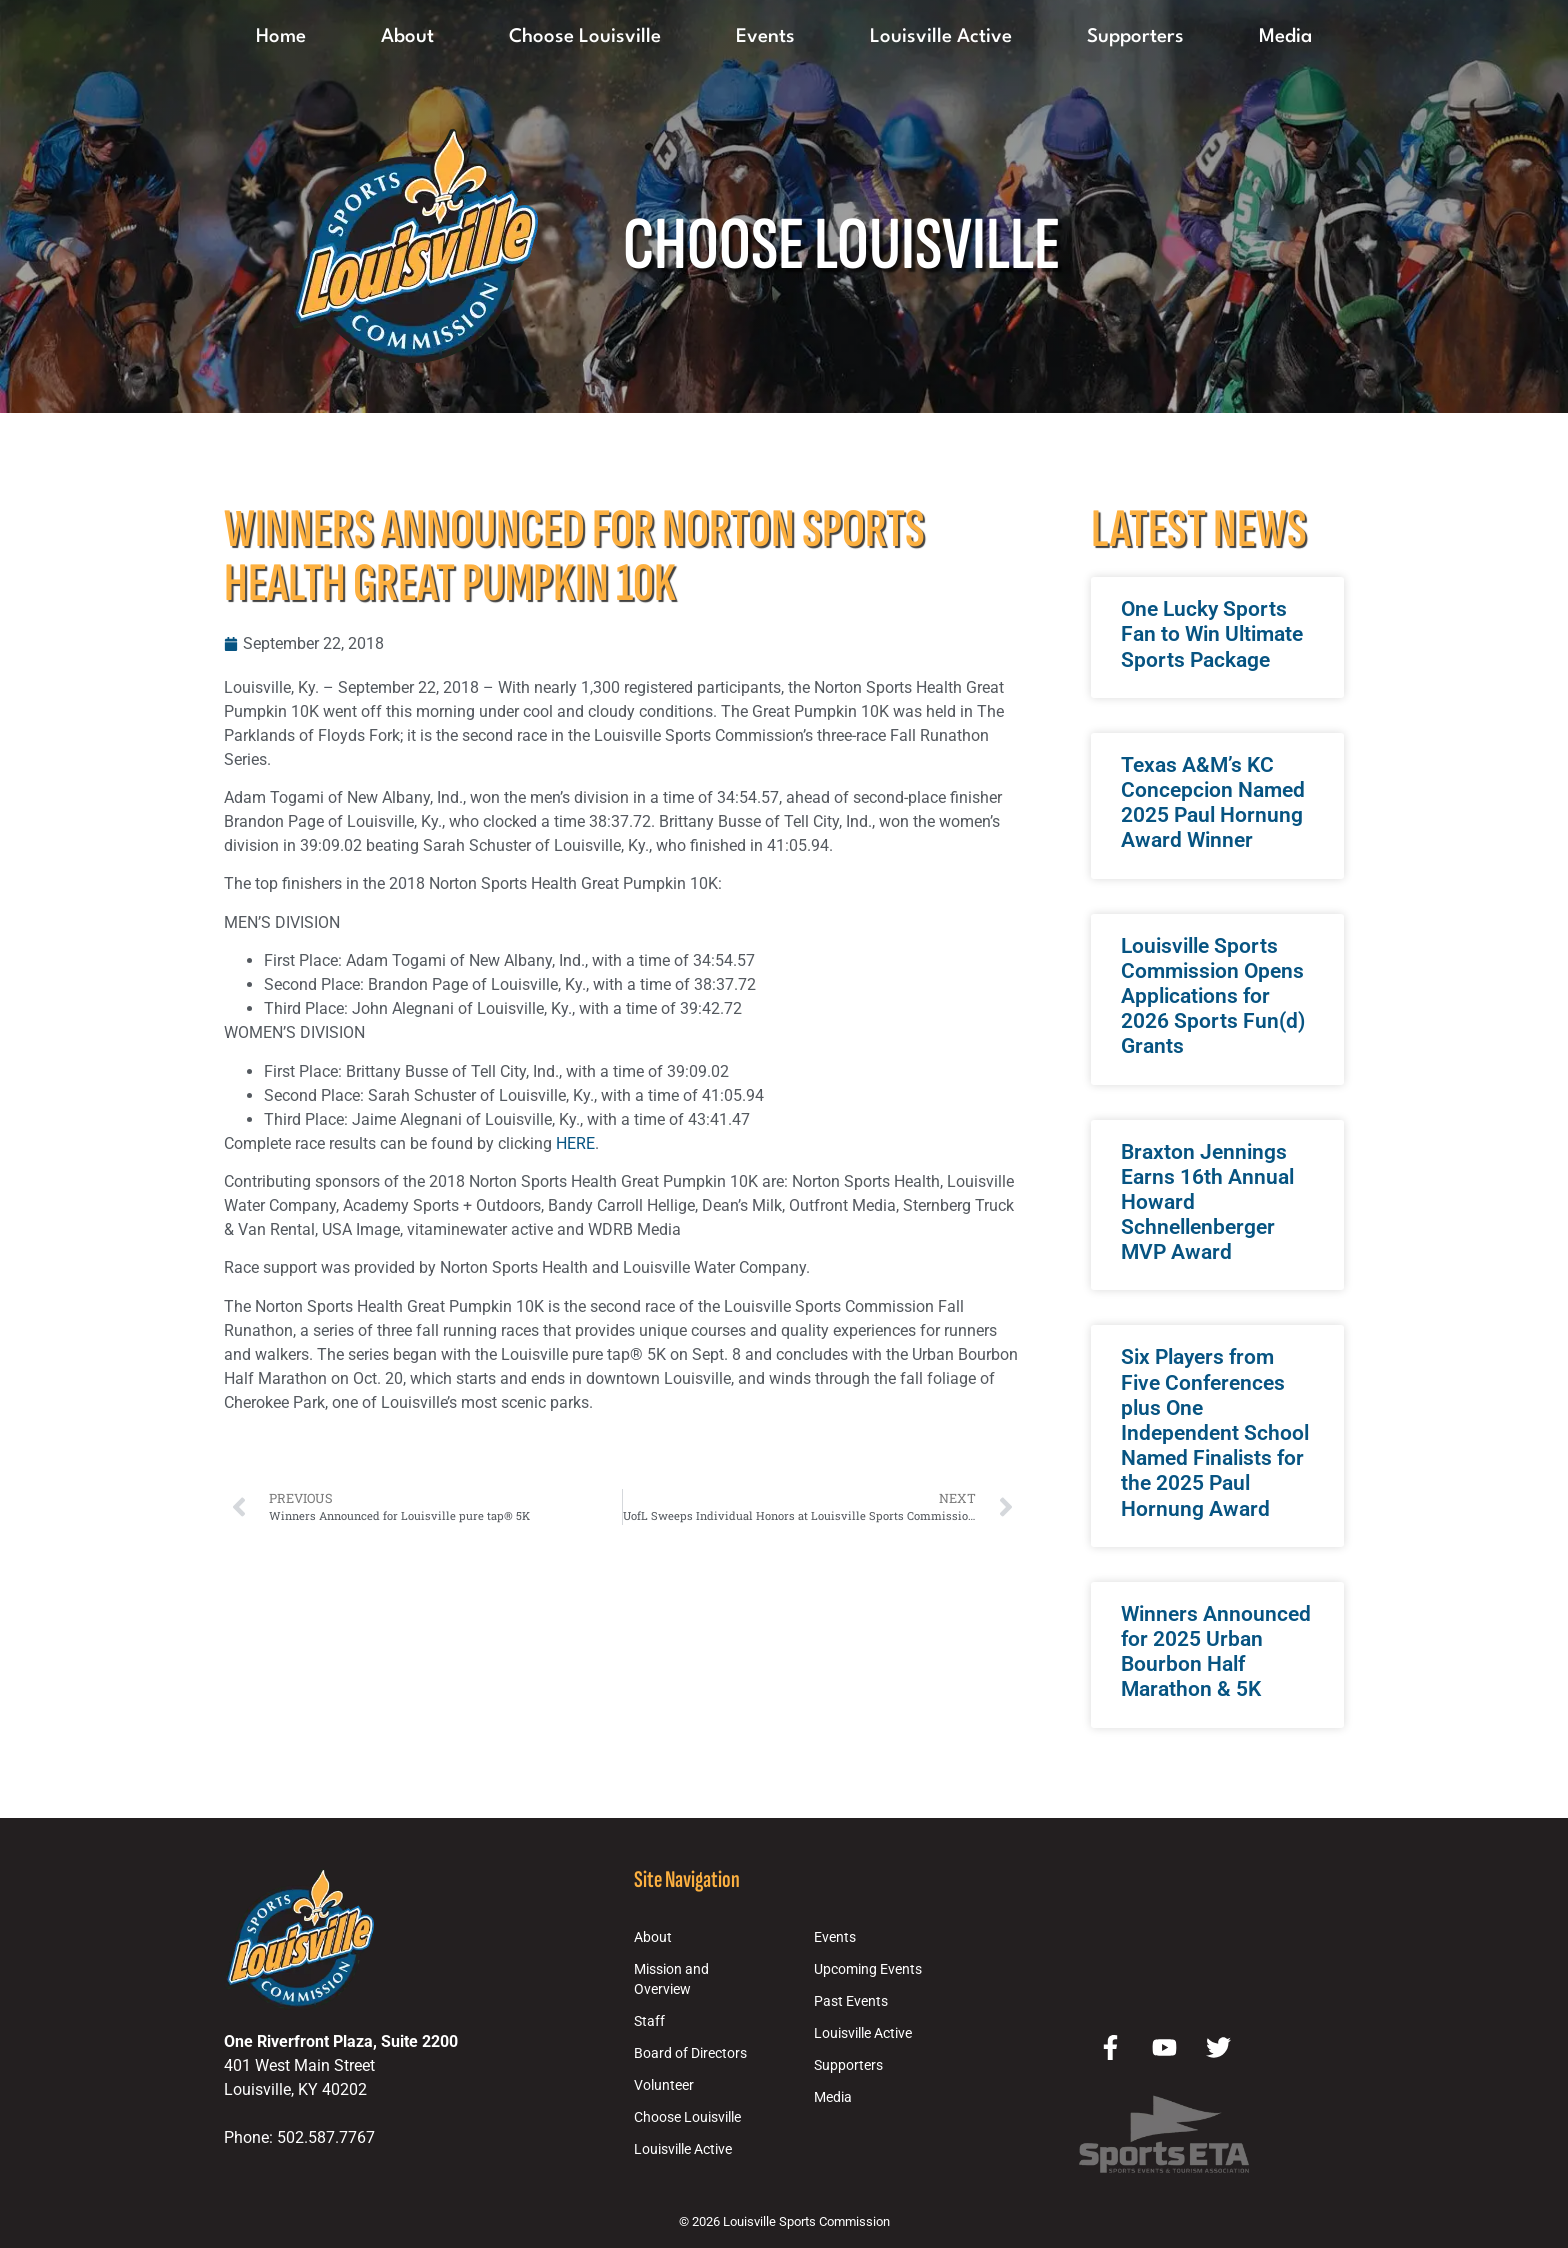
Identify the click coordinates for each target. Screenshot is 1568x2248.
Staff (649, 2021)
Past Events (851, 2001)
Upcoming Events (868, 1969)
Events (765, 37)
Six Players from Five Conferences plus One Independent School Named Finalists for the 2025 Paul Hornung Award (1215, 1432)
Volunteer (664, 2085)
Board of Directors (690, 2053)
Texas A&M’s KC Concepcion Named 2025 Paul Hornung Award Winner (1213, 803)
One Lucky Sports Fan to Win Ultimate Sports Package (1212, 634)
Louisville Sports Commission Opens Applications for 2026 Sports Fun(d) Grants (1213, 996)
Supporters (1135, 37)
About (407, 37)
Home (281, 37)
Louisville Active (941, 37)
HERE (575, 1143)
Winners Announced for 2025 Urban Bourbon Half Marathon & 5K (1216, 1652)
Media (1285, 37)
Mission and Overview (671, 1979)
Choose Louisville (585, 37)
